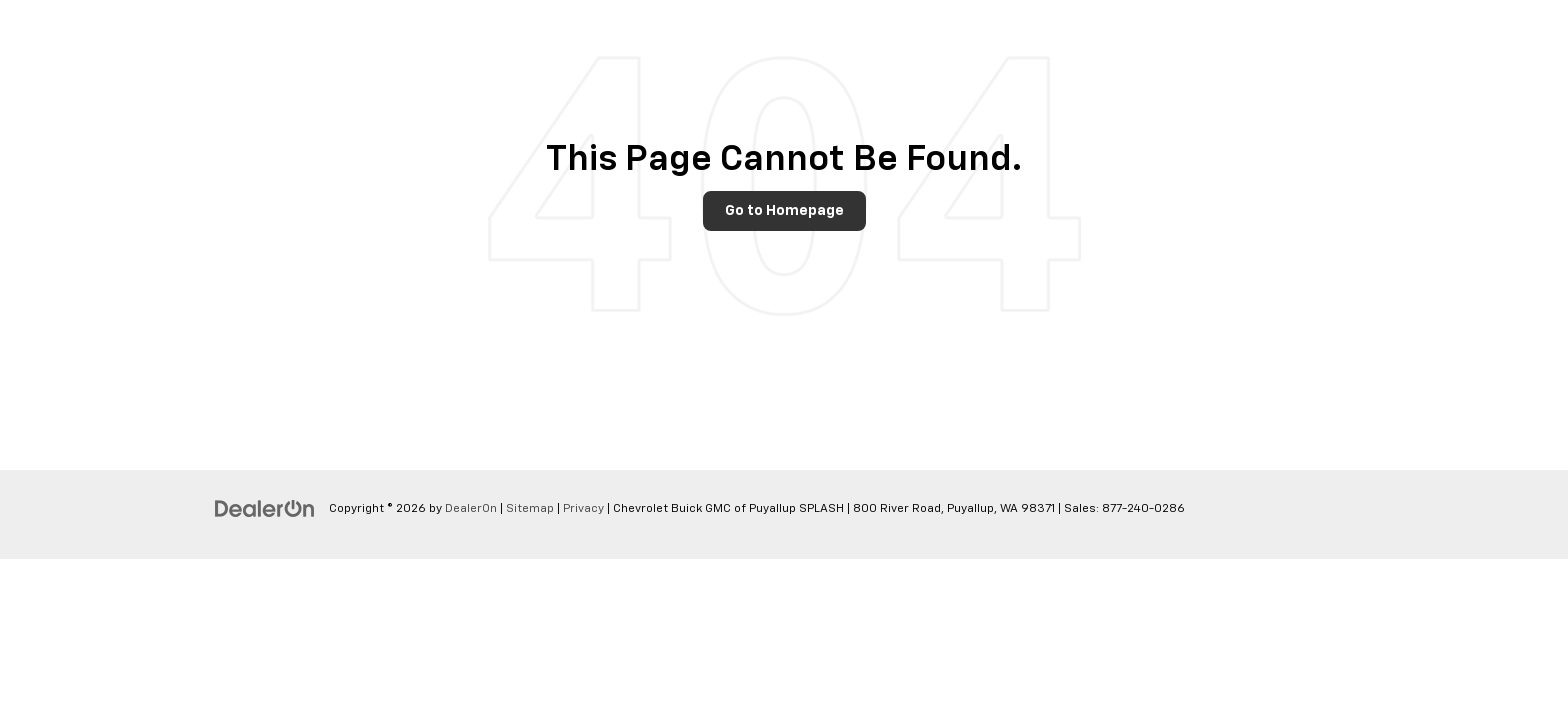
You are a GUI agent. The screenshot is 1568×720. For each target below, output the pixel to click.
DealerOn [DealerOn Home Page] (471, 509)
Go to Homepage (784, 211)
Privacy (583, 509)
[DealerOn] (265, 508)
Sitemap (530, 509)
